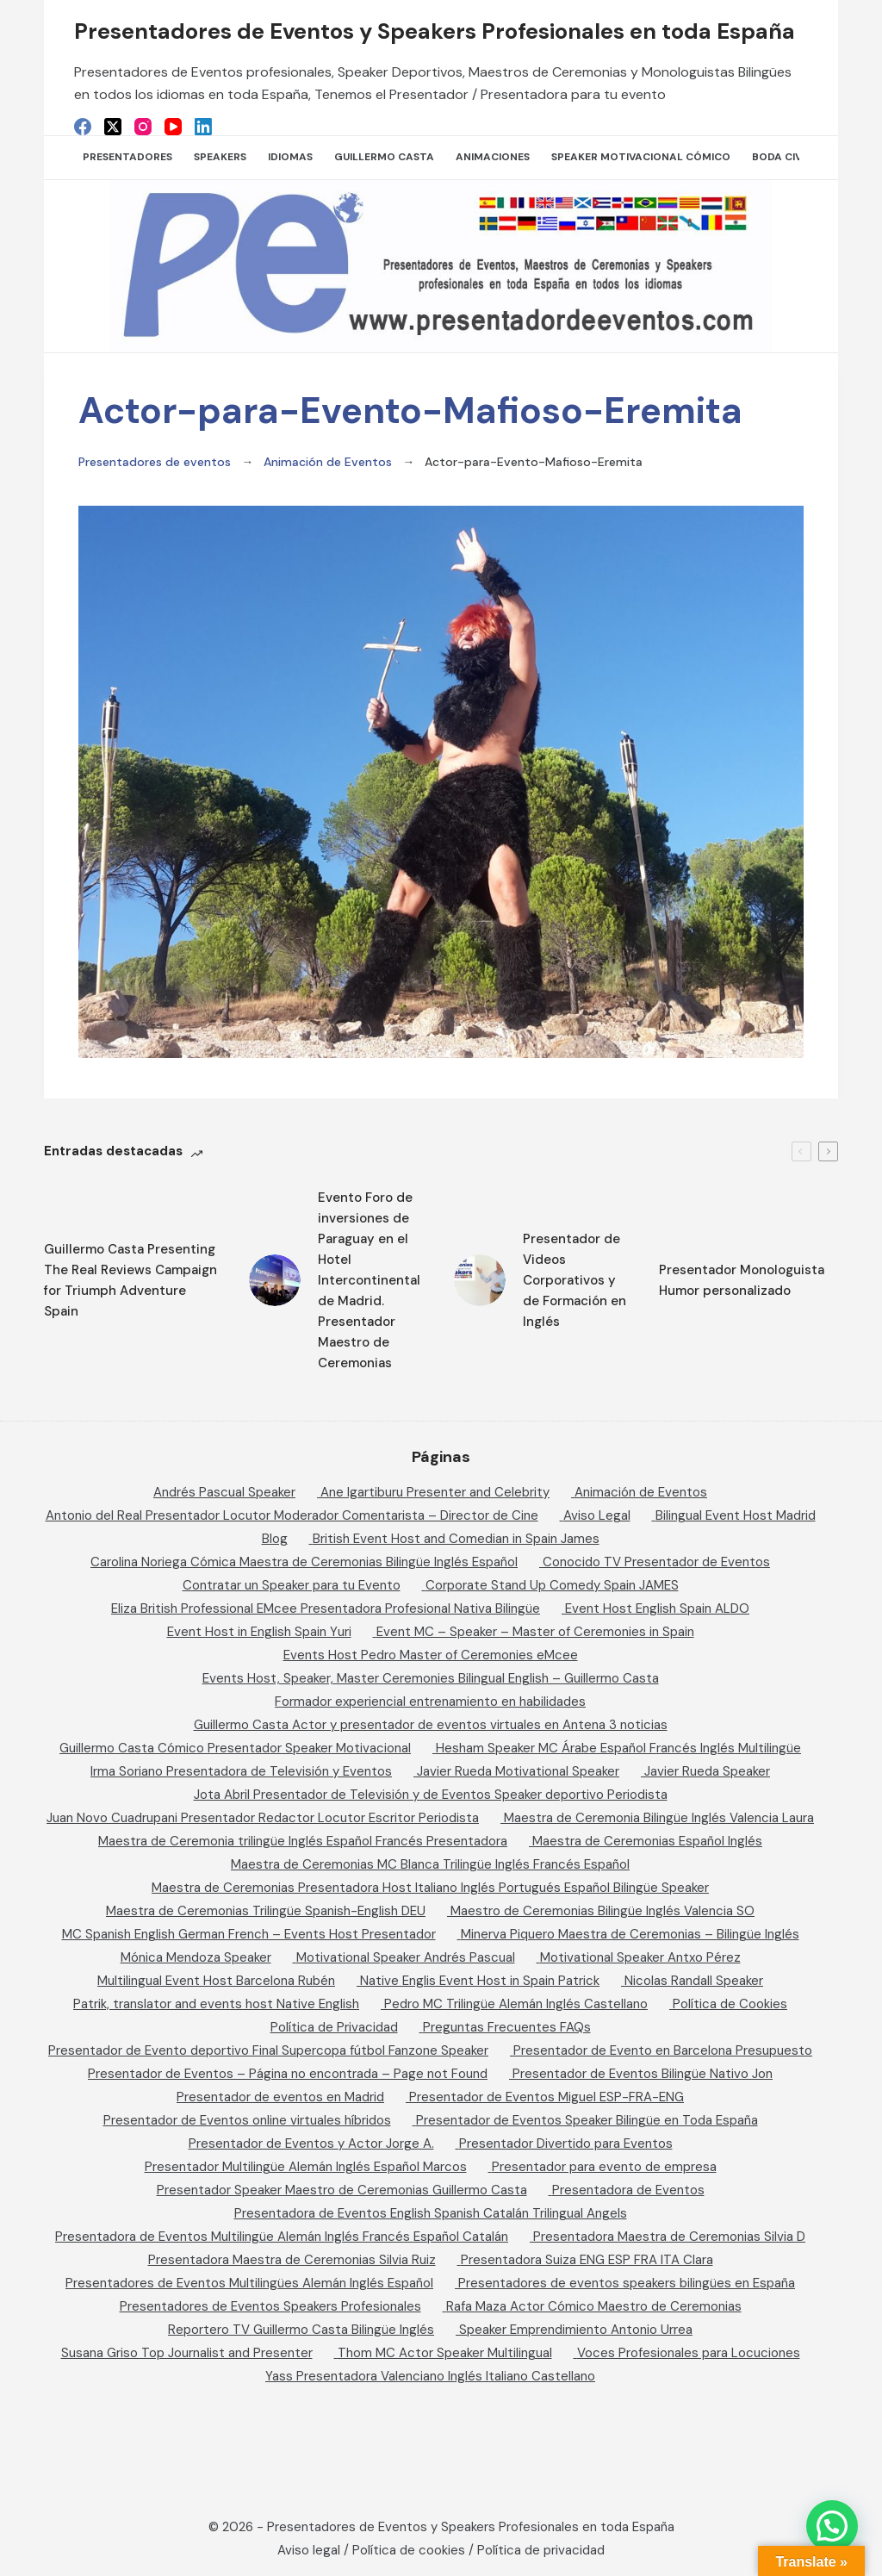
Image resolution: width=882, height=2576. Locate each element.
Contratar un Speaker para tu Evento (292, 1585)
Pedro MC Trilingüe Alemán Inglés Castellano (516, 2004)
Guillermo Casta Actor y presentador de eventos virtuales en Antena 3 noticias (431, 1724)
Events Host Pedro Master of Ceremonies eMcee (430, 1655)
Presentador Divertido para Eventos (566, 2143)
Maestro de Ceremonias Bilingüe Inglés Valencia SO (602, 1911)
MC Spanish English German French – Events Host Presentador (249, 1934)
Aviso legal (308, 2550)
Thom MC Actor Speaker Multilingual (445, 2352)
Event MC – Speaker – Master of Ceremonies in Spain (535, 1631)
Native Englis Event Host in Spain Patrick (479, 1980)
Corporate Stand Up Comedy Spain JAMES (552, 1585)
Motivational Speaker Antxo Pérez (640, 1957)
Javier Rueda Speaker (707, 1771)
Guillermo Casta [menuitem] (384, 157)
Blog (275, 1538)
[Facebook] (82, 126)
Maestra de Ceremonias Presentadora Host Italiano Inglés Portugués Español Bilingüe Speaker (430, 1887)
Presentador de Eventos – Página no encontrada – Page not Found (288, 2073)
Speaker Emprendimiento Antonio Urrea (576, 2329)
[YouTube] (173, 126)
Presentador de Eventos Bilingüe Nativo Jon (642, 2073)
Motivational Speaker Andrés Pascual (405, 1957)
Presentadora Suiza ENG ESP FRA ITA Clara (587, 2259)
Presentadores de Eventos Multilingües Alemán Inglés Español (249, 2283)
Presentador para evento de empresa (604, 2166)
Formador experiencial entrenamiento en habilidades (430, 1701)
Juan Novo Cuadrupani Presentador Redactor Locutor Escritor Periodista (263, 1817)
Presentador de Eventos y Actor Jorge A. (311, 2143)
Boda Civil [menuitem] (781, 157)
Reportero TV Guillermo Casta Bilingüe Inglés (301, 2329)
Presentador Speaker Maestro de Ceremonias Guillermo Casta (342, 2190)
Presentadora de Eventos (628, 2190)
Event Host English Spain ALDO (657, 1608)
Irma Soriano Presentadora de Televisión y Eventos (241, 1771)
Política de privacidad (541, 2550)
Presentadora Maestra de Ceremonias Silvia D (669, 2236)
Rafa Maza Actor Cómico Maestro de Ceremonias (594, 2306)
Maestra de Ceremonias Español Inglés (647, 1841)
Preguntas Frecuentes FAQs (507, 2027)
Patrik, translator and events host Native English (216, 2004)
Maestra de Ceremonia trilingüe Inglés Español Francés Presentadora (302, 1841)
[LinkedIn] (203, 126)
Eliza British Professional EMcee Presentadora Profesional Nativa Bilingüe (325, 1608)
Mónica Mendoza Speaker (196, 1957)
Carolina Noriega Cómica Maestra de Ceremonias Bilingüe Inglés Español (304, 1562)
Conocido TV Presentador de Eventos (656, 1562)
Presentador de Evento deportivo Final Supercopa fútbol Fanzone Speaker (268, 2050)
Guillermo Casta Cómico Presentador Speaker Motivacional (235, 1748)
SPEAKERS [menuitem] (220, 157)
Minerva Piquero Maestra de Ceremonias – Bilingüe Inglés (630, 1934)
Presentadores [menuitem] (127, 157)
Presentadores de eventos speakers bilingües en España (626, 2283)
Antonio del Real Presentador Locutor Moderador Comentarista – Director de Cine (292, 1515)
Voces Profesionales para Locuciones (688, 2352)
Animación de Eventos (328, 462)
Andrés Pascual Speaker (224, 1492)
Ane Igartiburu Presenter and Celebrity (435, 1492)
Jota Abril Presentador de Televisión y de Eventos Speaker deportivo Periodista (431, 1794)
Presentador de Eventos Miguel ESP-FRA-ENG (546, 2097)
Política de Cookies (730, 2004)
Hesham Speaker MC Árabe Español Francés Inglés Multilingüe (618, 1748)
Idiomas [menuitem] (290, 157)
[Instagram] (143, 126)
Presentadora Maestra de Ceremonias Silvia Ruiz (292, 2259)
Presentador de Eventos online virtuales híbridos (247, 2120)
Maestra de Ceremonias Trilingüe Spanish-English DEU (265, 1911)
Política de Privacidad (334, 2027)
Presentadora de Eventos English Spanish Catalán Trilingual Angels (430, 2213)
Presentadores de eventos (154, 462)
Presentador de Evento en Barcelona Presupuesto (662, 2050)
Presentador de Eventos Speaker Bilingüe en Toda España (587, 2120)
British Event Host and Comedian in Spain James (456, 1538)
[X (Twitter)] (112, 126)
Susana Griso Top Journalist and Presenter (187, 2352)
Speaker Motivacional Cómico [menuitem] (640, 157)
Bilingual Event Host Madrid (735, 1515)
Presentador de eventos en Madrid (280, 2097)
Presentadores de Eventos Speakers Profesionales (270, 2306)
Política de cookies (408, 2550)
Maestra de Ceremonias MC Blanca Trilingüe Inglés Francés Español (430, 1864)
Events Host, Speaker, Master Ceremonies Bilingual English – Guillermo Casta (430, 1678)
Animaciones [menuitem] (493, 157)
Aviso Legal (596, 1515)
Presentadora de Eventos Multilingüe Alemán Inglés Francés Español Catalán (281, 2236)
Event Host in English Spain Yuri (259, 1631)
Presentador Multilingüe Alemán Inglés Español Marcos (306, 2166)
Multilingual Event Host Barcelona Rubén (216, 1980)
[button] (832, 2526)
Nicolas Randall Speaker (693, 1980)
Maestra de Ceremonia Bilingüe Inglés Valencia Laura (659, 1817)
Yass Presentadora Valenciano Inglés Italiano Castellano (430, 2376)
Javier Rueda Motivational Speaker (518, 1771)
